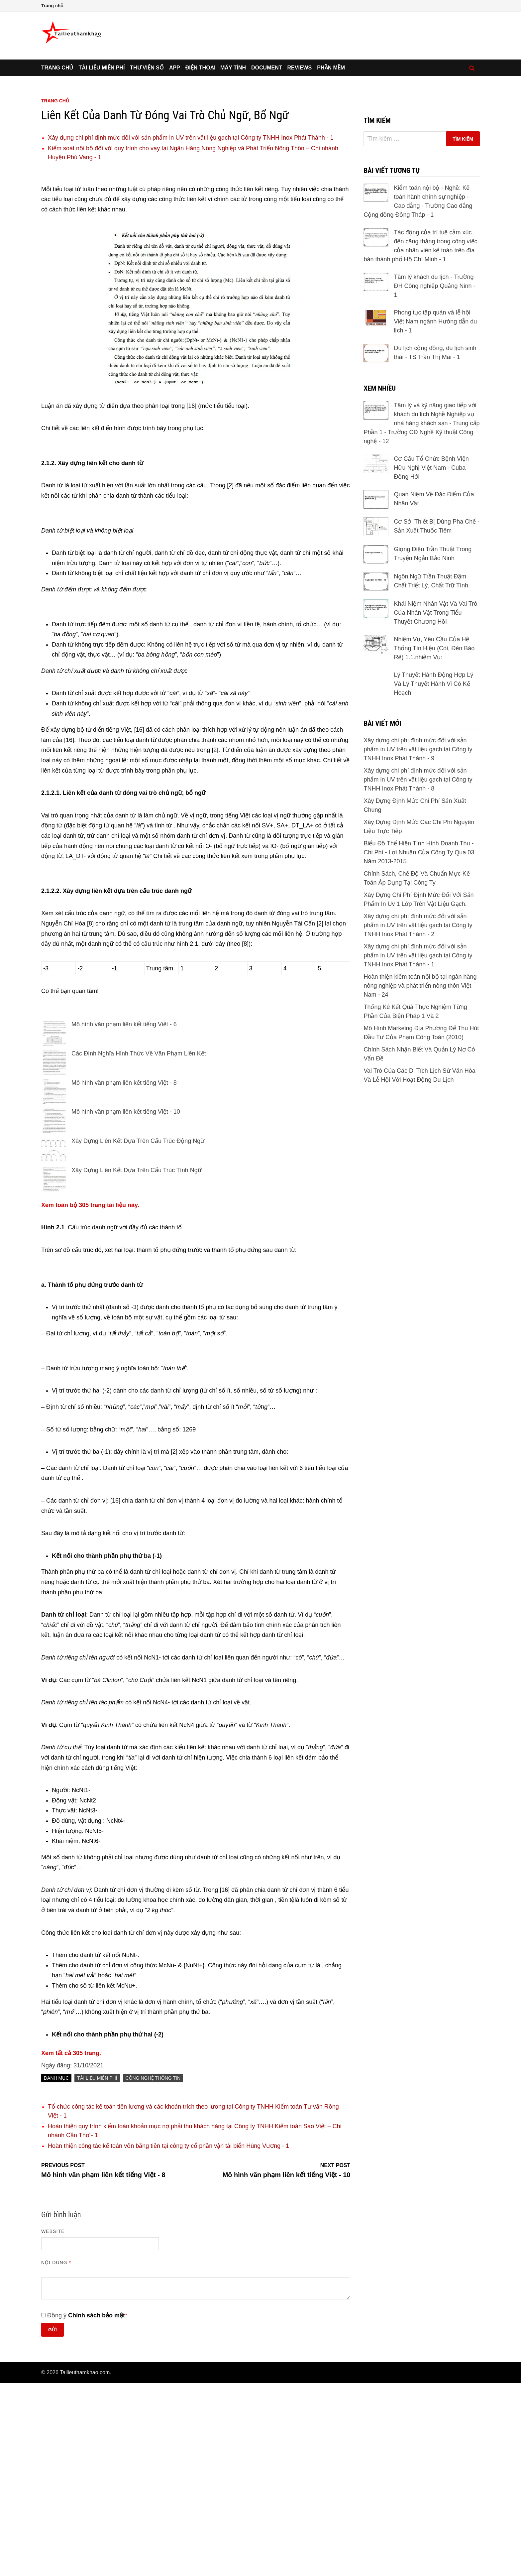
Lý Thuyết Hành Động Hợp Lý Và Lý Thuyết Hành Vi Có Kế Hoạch (433, 908)
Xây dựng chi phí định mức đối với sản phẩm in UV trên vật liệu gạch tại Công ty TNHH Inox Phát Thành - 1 (191, 330)
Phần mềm (331, 167)
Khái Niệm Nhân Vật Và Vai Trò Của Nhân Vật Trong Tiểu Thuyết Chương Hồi (435, 836)
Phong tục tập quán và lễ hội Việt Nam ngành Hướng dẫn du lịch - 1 (435, 514)
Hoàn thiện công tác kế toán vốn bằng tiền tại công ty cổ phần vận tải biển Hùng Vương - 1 (168, 2338)
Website (53, 2424)
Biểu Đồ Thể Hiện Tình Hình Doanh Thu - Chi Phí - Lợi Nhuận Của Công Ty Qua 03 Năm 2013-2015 (419, 1076)
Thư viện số (147, 167)
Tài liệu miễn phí (101, 167)
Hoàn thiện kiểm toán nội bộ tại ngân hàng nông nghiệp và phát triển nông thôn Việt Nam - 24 (420, 1209)
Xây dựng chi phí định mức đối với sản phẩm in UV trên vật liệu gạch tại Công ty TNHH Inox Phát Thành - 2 (418, 1149)
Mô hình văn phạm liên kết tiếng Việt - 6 (124, 1217)
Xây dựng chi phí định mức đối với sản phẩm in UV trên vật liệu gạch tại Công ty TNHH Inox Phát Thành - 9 (418, 973)
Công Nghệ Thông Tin (153, 2270)
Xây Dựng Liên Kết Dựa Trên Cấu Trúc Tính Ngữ (136, 1363)
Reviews (299, 167)
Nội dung (56, 2455)
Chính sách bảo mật (96, 2508)
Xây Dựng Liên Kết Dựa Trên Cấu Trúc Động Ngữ (137, 1333)
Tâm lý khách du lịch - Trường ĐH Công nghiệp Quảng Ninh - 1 (434, 478)
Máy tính (233, 167)
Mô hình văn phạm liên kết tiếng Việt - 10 (125, 1304)
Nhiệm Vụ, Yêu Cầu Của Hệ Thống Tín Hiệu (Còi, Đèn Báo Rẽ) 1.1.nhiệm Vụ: (434, 872)
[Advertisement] (260, 109)
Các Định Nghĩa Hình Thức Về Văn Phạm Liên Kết (138, 1246)
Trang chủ (52, 5)
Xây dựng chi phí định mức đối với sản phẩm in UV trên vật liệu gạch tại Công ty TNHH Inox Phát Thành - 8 (418, 1003)
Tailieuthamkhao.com (85, 2565)
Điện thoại (200, 167)
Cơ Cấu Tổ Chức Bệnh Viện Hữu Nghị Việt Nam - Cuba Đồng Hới (431, 667)
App (174, 167)
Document (266, 167)
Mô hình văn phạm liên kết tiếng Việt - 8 (124, 1275)
